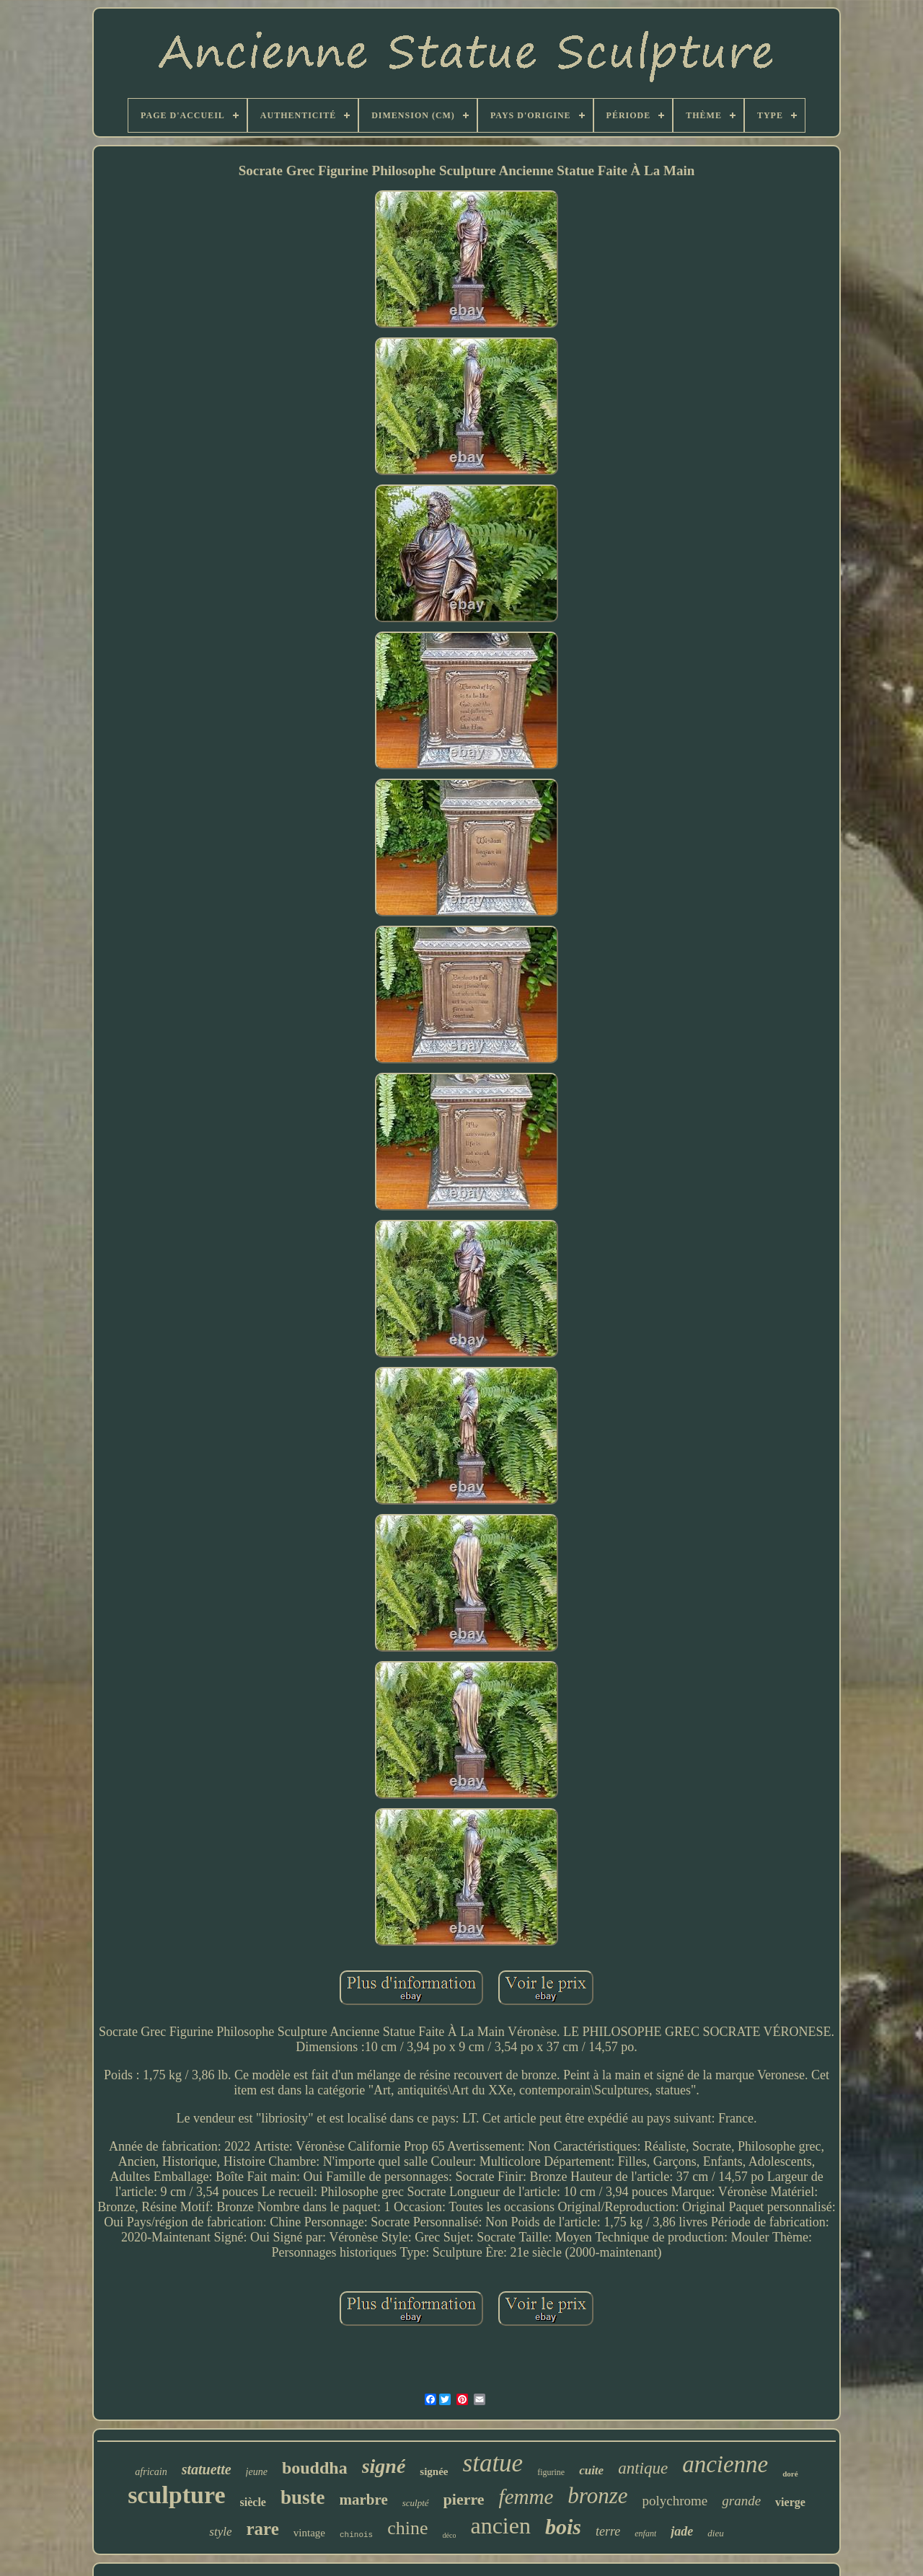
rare (263, 2529)
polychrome (675, 2500)
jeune (257, 2471)
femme (526, 2496)
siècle (253, 2502)
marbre (363, 2499)
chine (407, 2528)
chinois (356, 2535)
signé (384, 2466)
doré (790, 2473)
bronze (597, 2495)
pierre (464, 2499)
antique (643, 2468)
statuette (206, 2469)
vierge (790, 2502)
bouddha (315, 2467)
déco (449, 2535)
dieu (715, 2533)
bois (563, 2527)
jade (682, 2531)
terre (608, 2531)
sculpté (415, 2502)
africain (151, 2471)
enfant (645, 2533)
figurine (551, 2472)
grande (741, 2500)
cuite (591, 2470)
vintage (309, 2533)
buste (303, 2497)
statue (493, 2463)
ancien (500, 2526)
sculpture (176, 2495)
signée (434, 2471)
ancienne (725, 2464)
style (220, 2532)
